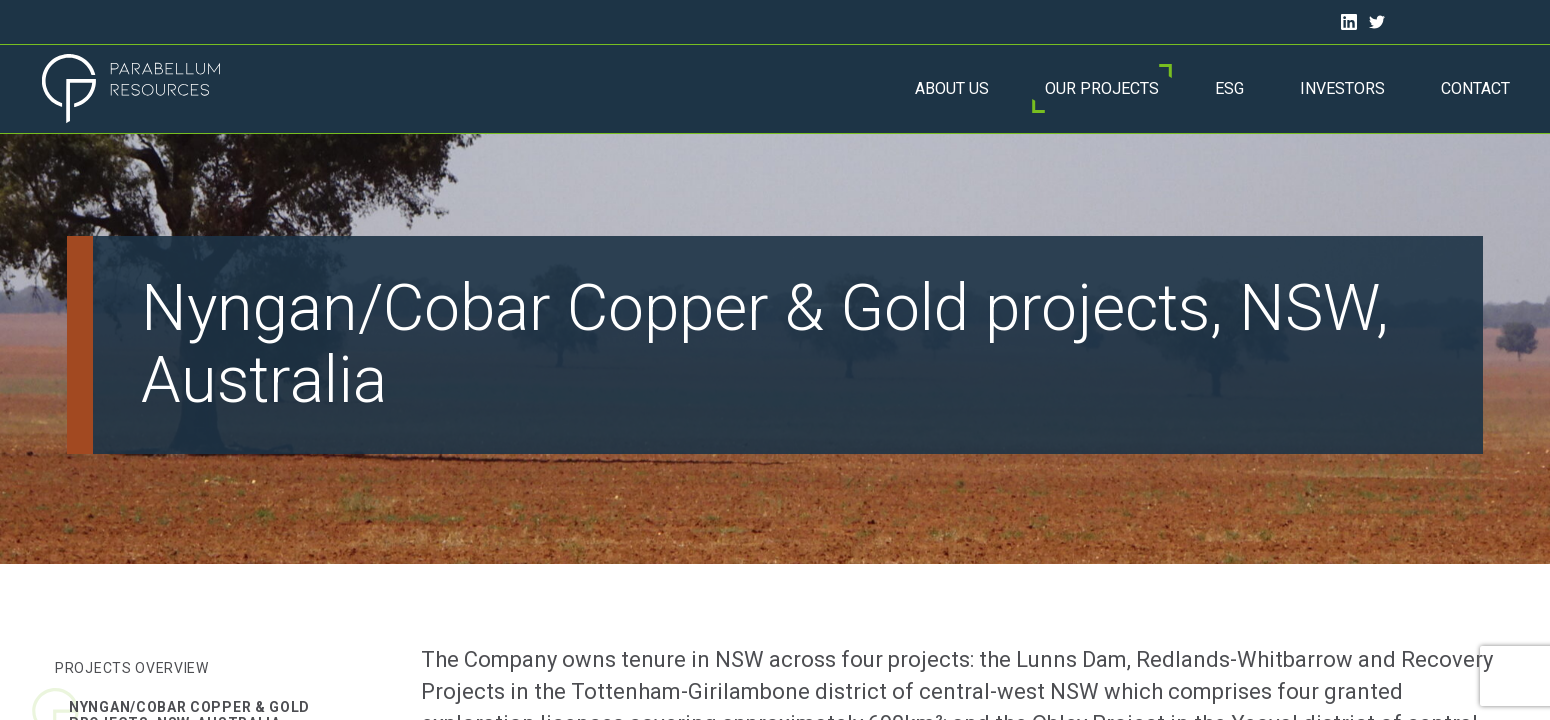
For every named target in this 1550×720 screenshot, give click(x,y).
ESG (1229, 88)
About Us (952, 88)
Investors (1342, 88)
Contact (1475, 88)
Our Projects (1102, 88)
